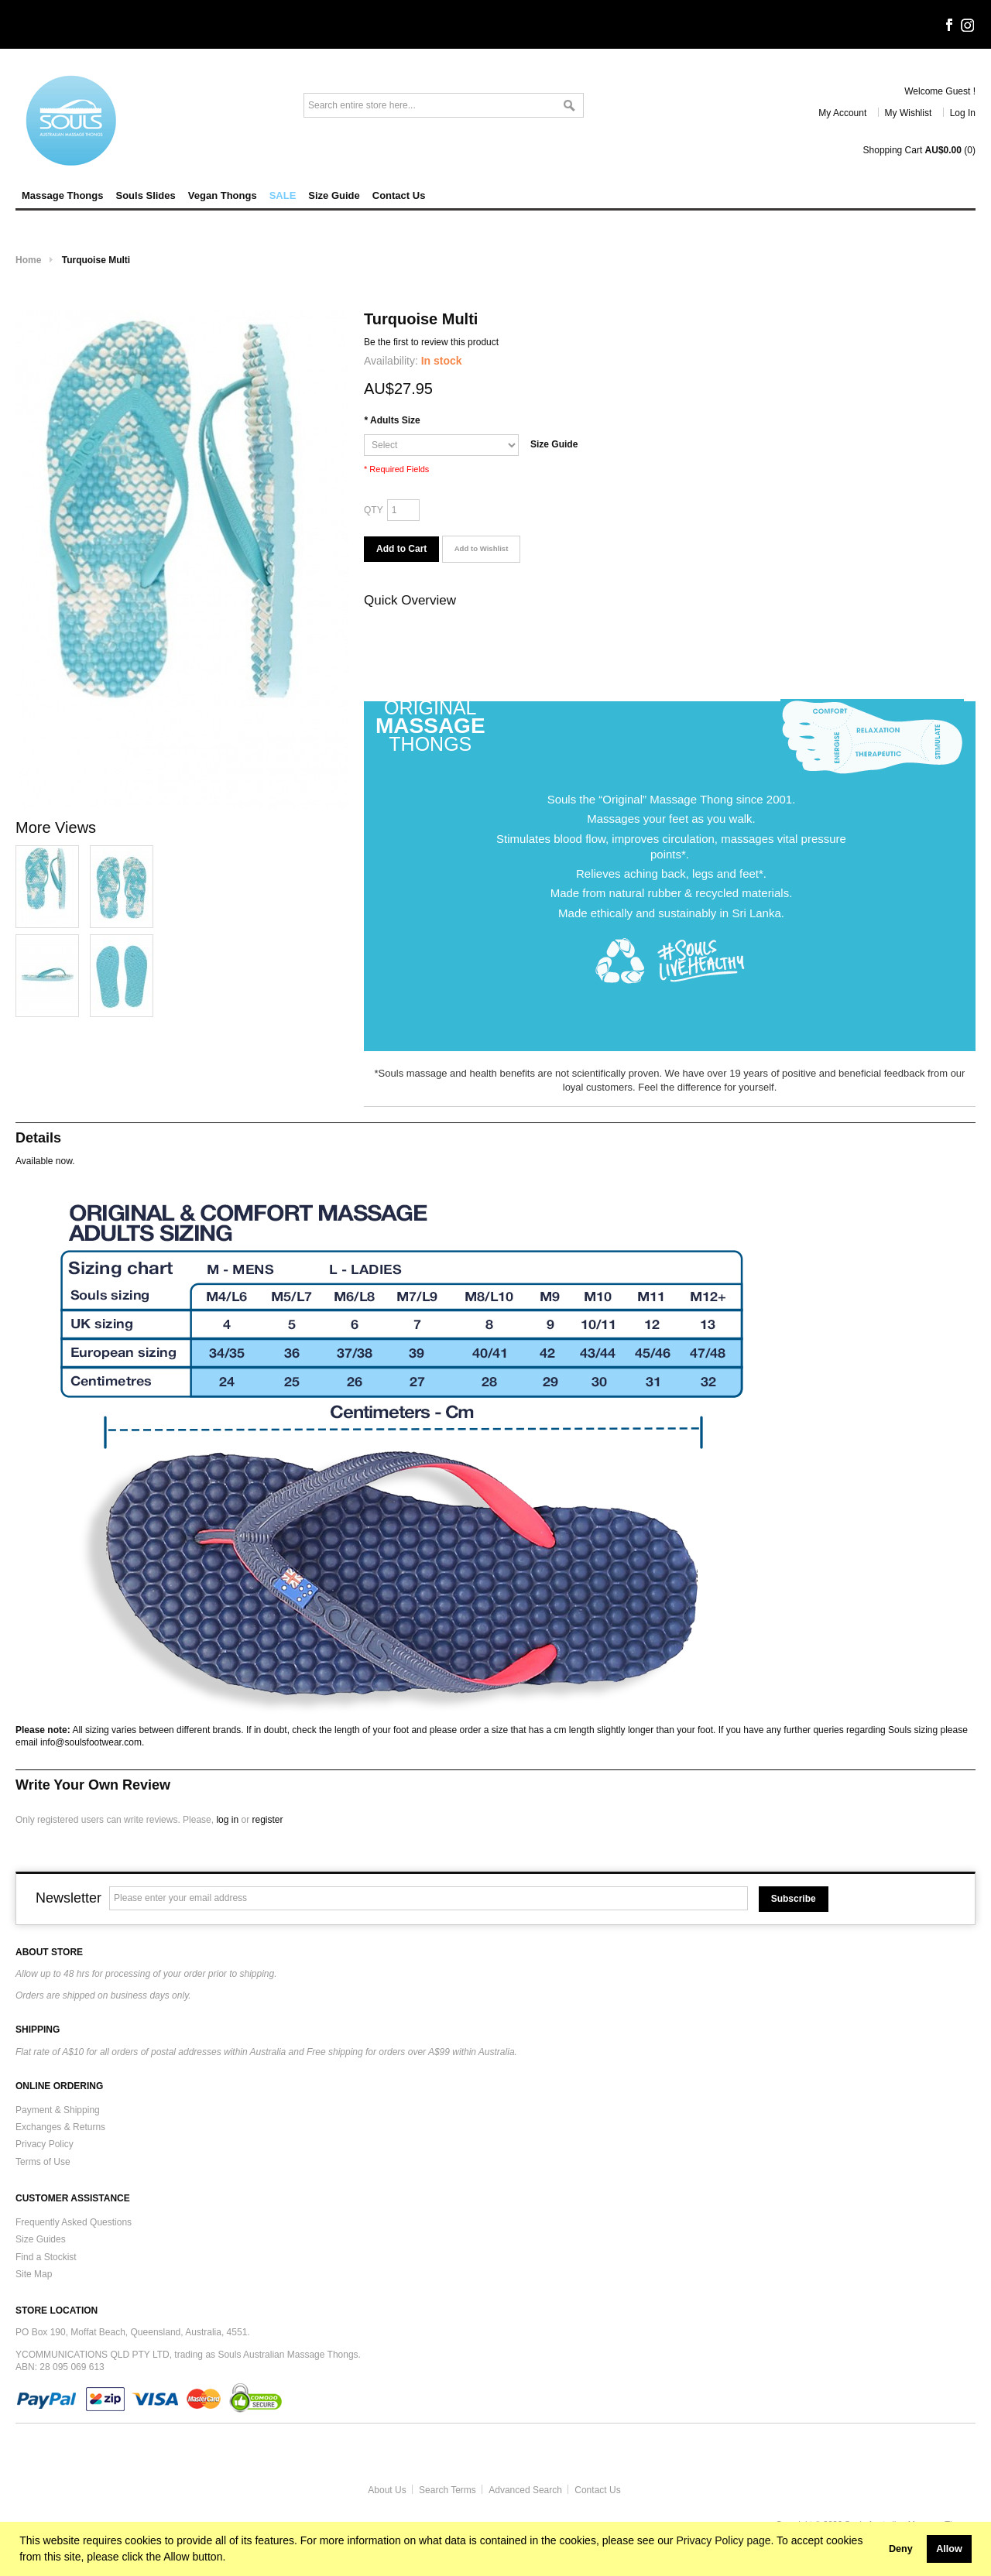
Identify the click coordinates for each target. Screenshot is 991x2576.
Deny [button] (901, 2548)
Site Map (33, 2274)
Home (28, 260)
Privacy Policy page (723, 2540)
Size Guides (40, 2239)
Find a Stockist (46, 2257)
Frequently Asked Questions (73, 2222)
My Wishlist (908, 113)
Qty (373, 510)
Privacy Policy (44, 2144)
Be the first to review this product (431, 342)
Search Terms (447, 2490)
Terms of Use (42, 2161)
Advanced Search (525, 2490)
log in (227, 1819)
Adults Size (392, 420)
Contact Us (597, 2490)
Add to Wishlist (481, 548)
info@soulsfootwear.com (91, 1742)
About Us (387, 2490)
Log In (963, 113)
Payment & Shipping (57, 2110)
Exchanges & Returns (60, 2127)
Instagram (968, 26)
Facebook (948, 26)
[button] (877, 2549)
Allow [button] (949, 2548)
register (267, 1819)
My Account (842, 113)
